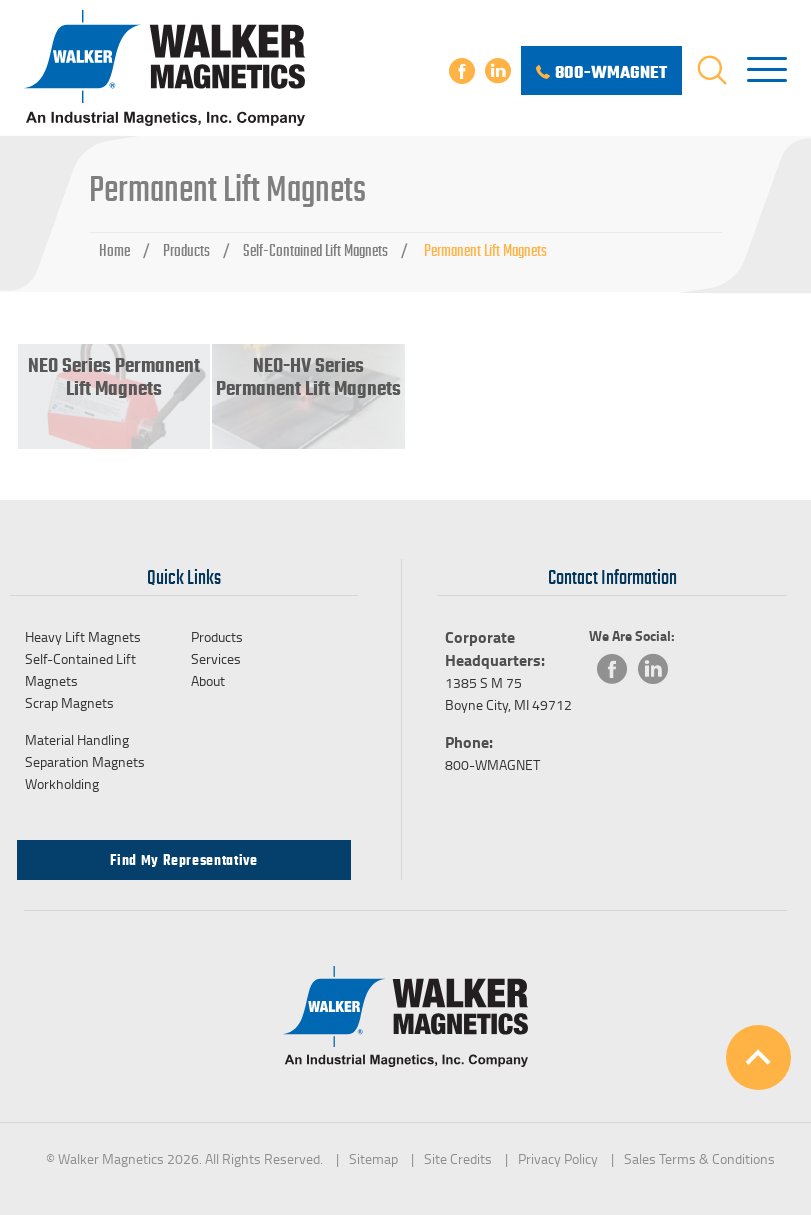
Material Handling (77, 739)
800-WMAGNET (492, 764)
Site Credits (458, 1158)
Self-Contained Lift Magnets (315, 251)
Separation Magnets (85, 761)
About (208, 680)
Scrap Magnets (69, 702)
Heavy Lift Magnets (83, 636)
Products (186, 251)
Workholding (62, 783)
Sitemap (373, 1158)
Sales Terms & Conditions (699, 1158)
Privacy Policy (558, 1158)
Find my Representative (183, 860)
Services (216, 658)
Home (114, 251)
